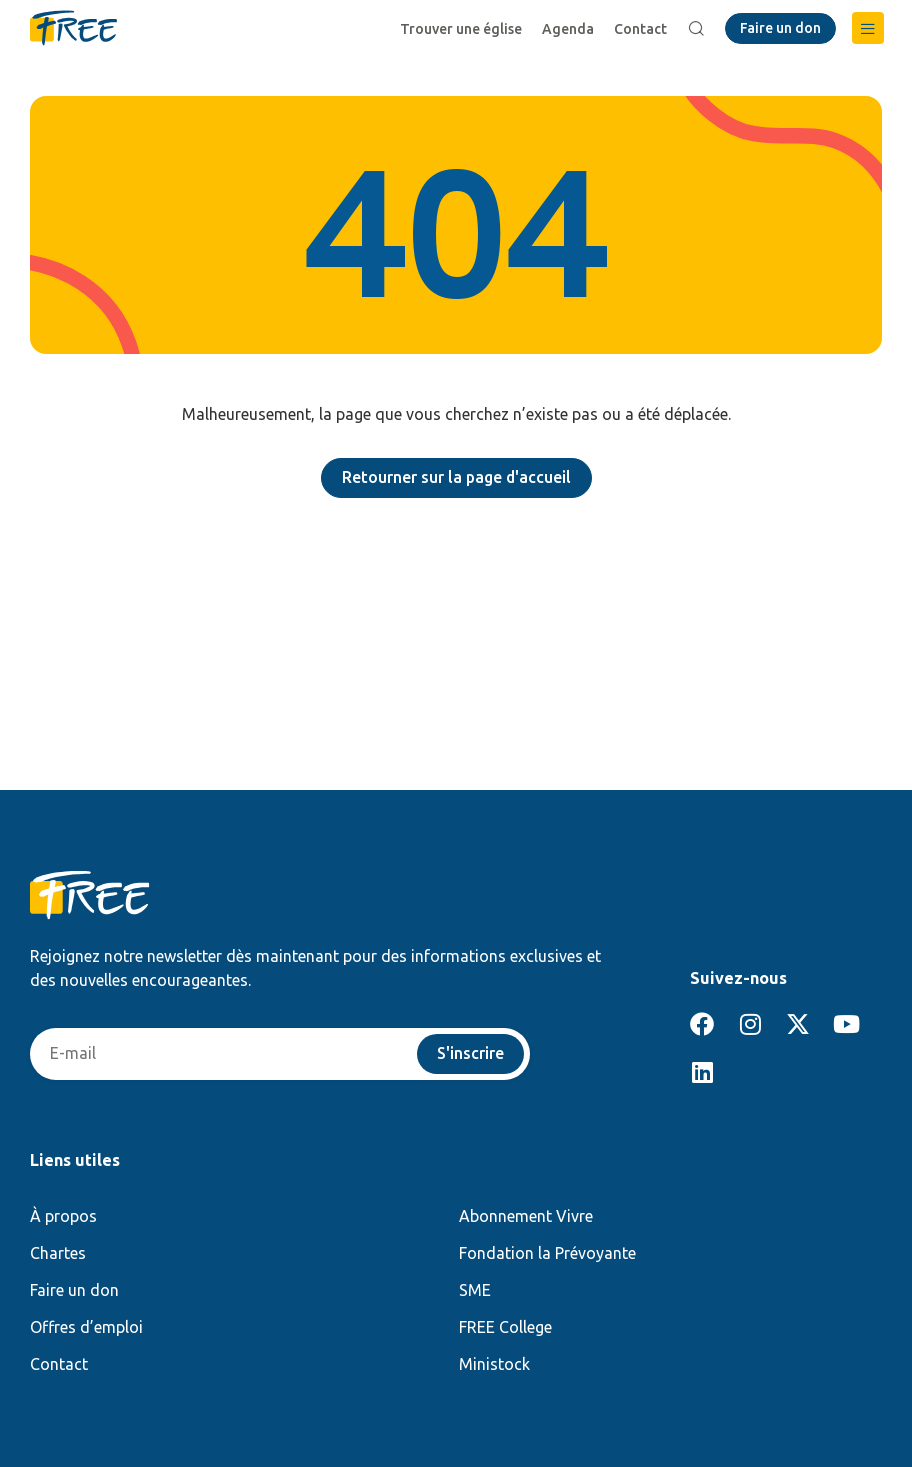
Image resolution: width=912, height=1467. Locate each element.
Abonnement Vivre (526, 1216)
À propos (63, 1216)
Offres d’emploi (86, 1327)
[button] (868, 28)
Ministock (494, 1364)
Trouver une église (461, 29)
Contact (640, 29)
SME (475, 1290)
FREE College (505, 1327)
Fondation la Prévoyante (547, 1253)
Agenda (568, 29)
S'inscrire (470, 1054)
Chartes (58, 1253)
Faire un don (74, 1290)
